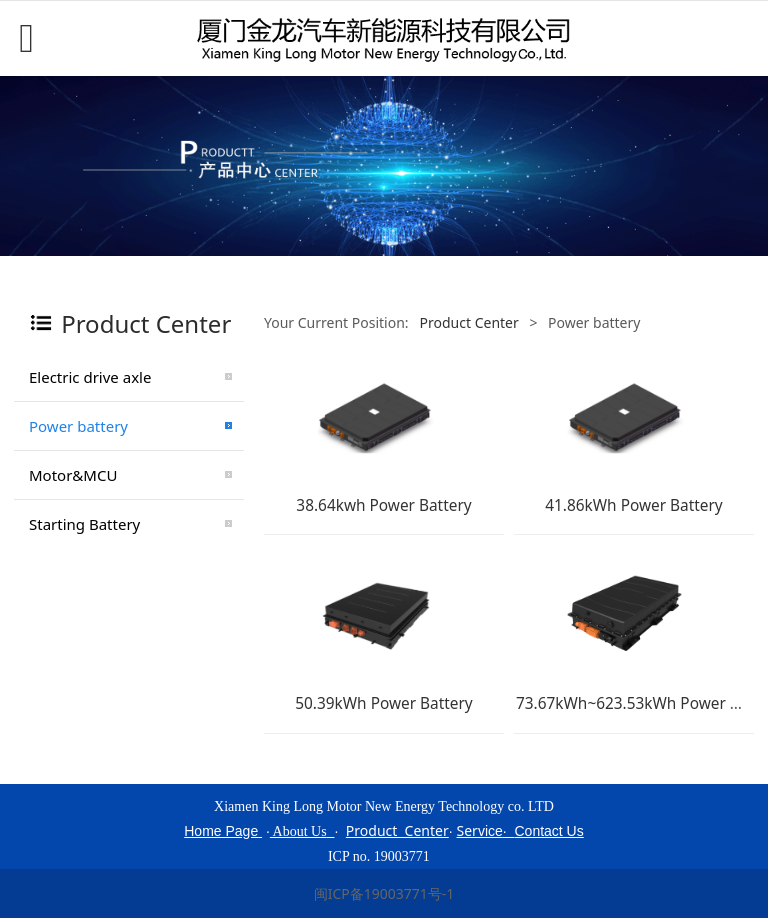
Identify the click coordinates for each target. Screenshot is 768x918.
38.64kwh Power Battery (383, 505)
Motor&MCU (73, 475)
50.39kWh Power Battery (383, 703)
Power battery (78, 426)
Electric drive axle (90, 377)
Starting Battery (84, 524)
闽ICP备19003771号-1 (384, 893)
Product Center (467, 322)
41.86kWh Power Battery (633, 505)
